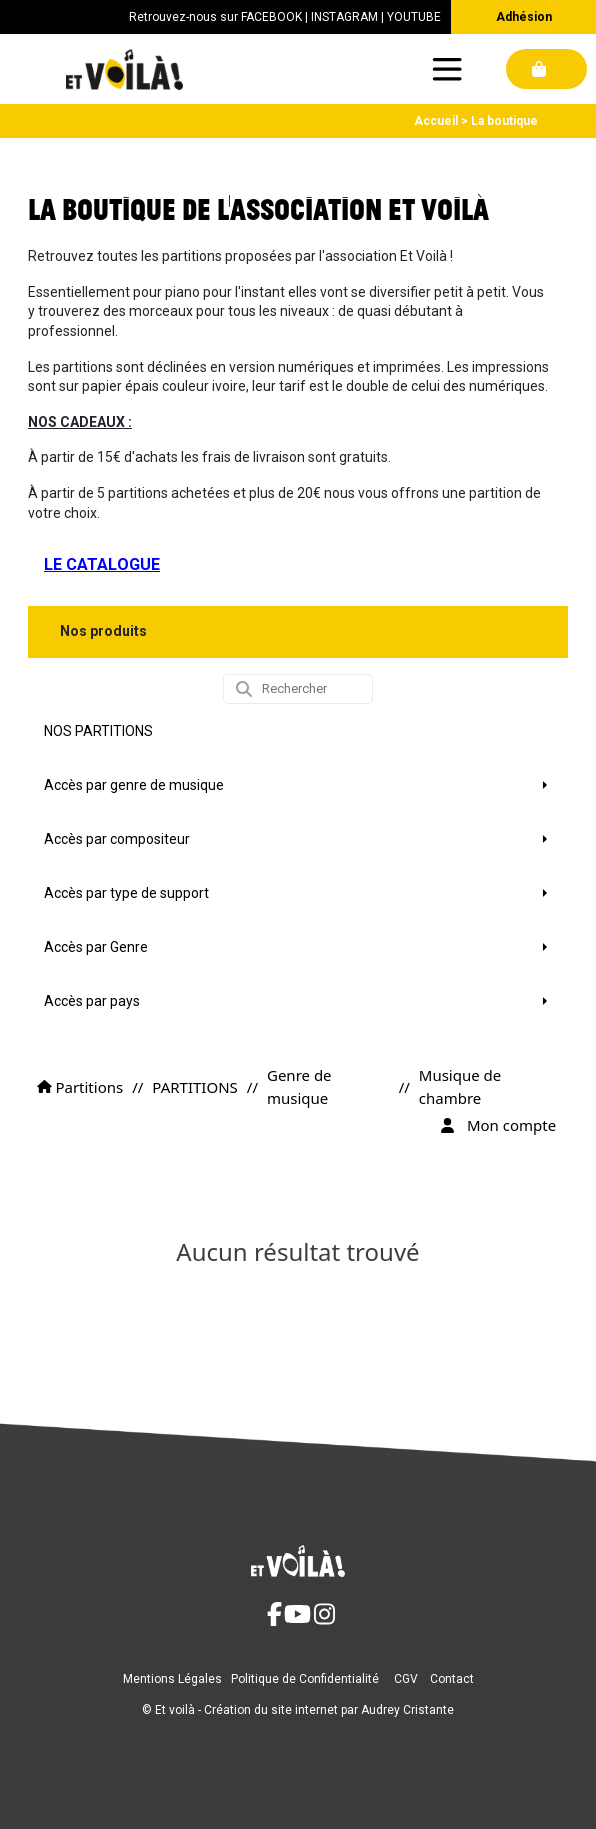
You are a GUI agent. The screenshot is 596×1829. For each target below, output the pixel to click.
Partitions (80, 1087)
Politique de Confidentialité (305, 1679)
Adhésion (524, 17)
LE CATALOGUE (102, 564)
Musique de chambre (460, 1086)
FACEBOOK (271, 17)
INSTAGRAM (344, 17)
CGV (406, 1679)
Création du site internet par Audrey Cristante (329, 1710)
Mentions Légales (172, 1679)
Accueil (436, 121)
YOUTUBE (414, 17)
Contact (452, 1679)
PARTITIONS (194, 1087)
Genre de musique (299, 1086)
